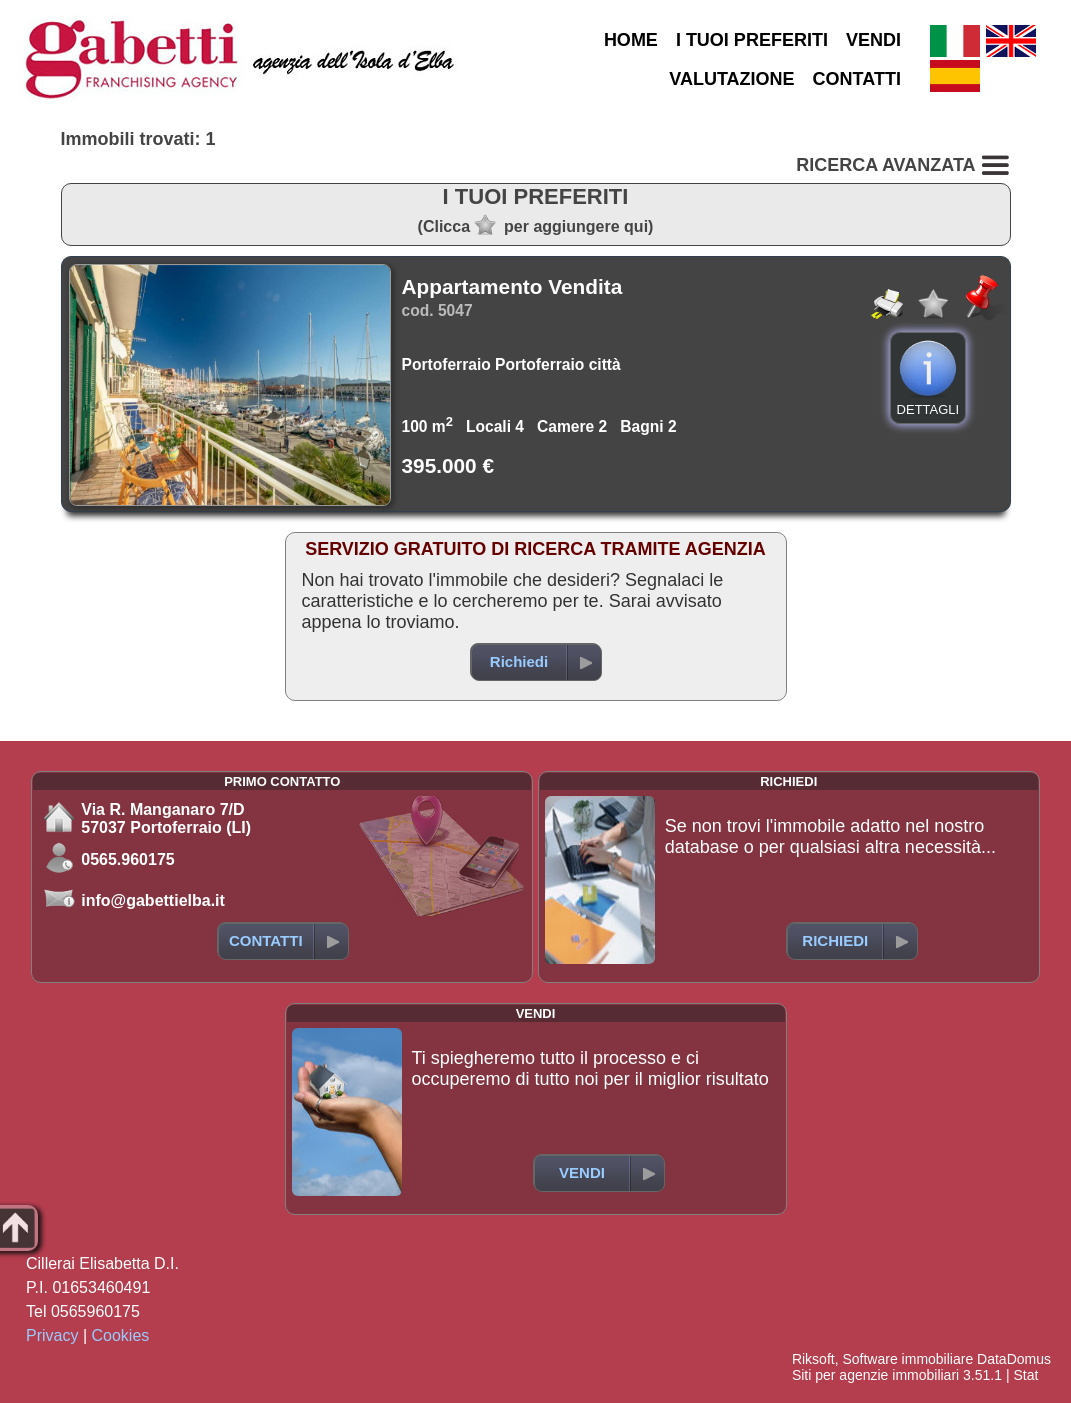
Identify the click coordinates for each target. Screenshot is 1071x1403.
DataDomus (1014, 1359)
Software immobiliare (907, 1359)
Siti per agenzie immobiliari (875, 1375)
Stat (1025, 1375)
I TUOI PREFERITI (752, 40)
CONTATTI (857, 79)
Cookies (121, 1335)
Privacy (52, 1335)
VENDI (873, 40)
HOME (631, 40)
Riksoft (813, 1359)
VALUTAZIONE (731, 79)
